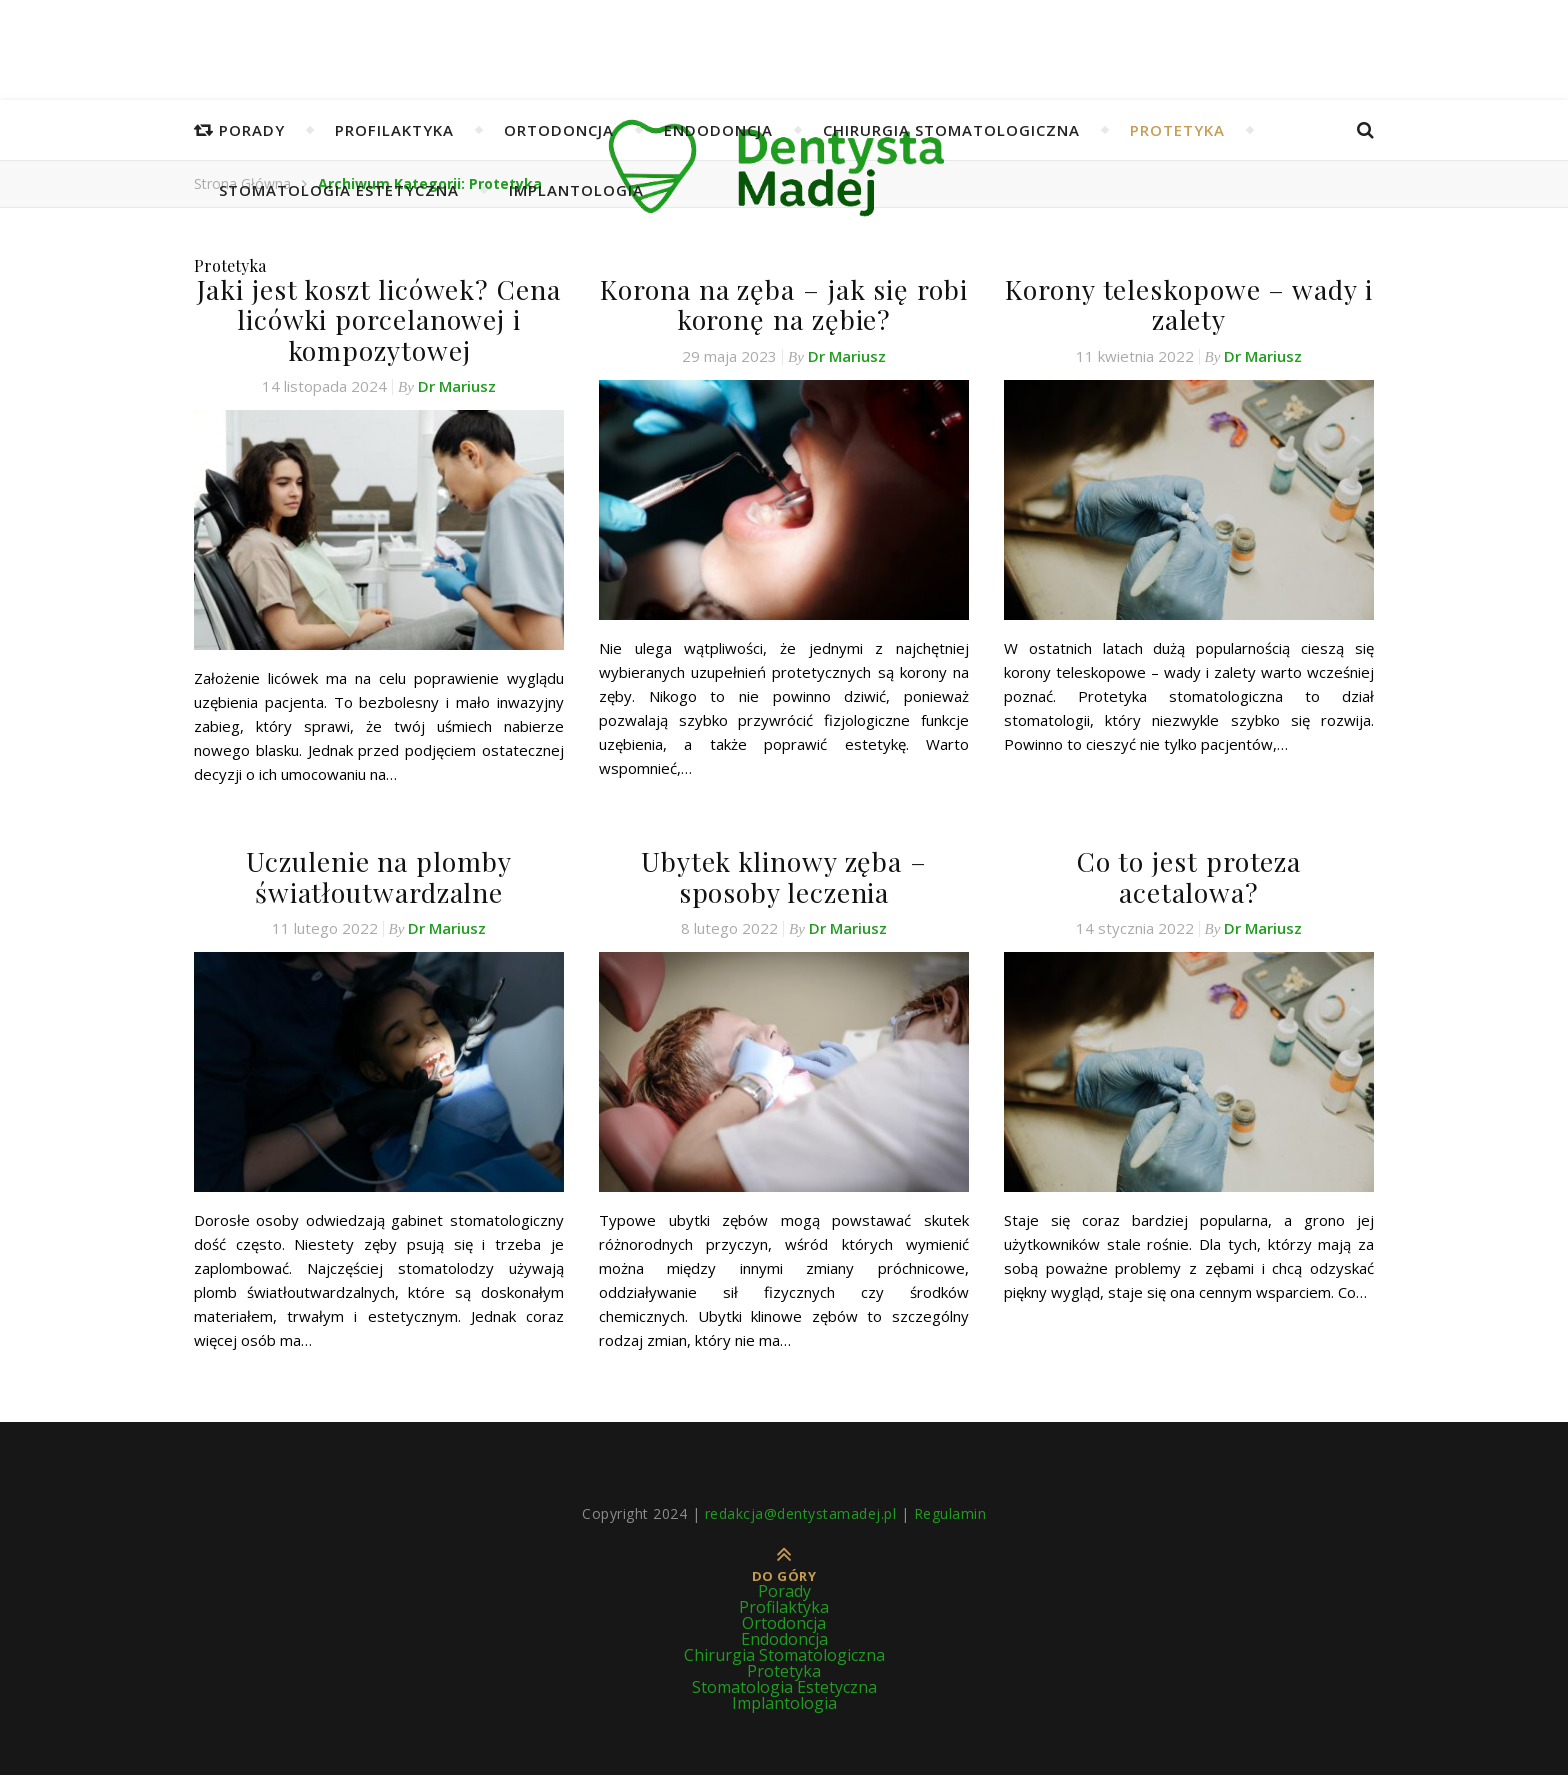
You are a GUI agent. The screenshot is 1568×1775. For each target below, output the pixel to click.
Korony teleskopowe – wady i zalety (1188, 303)
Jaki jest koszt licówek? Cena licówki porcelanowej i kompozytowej (379, 317)
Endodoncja (718, 130)
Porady (252, 130)
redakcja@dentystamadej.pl (801, 1507)
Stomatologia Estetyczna (339, 190)
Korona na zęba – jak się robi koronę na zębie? (783, 303)
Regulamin (950, 1507)
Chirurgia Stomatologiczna (951, 130)
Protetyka (1177, 130)
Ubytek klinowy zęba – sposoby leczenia (784, 872)
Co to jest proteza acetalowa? (1189, 857)
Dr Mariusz (457, 382)
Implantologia (576, 190)
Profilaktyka (394, 130)
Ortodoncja (559, 130)
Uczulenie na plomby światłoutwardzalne (379, 872)
